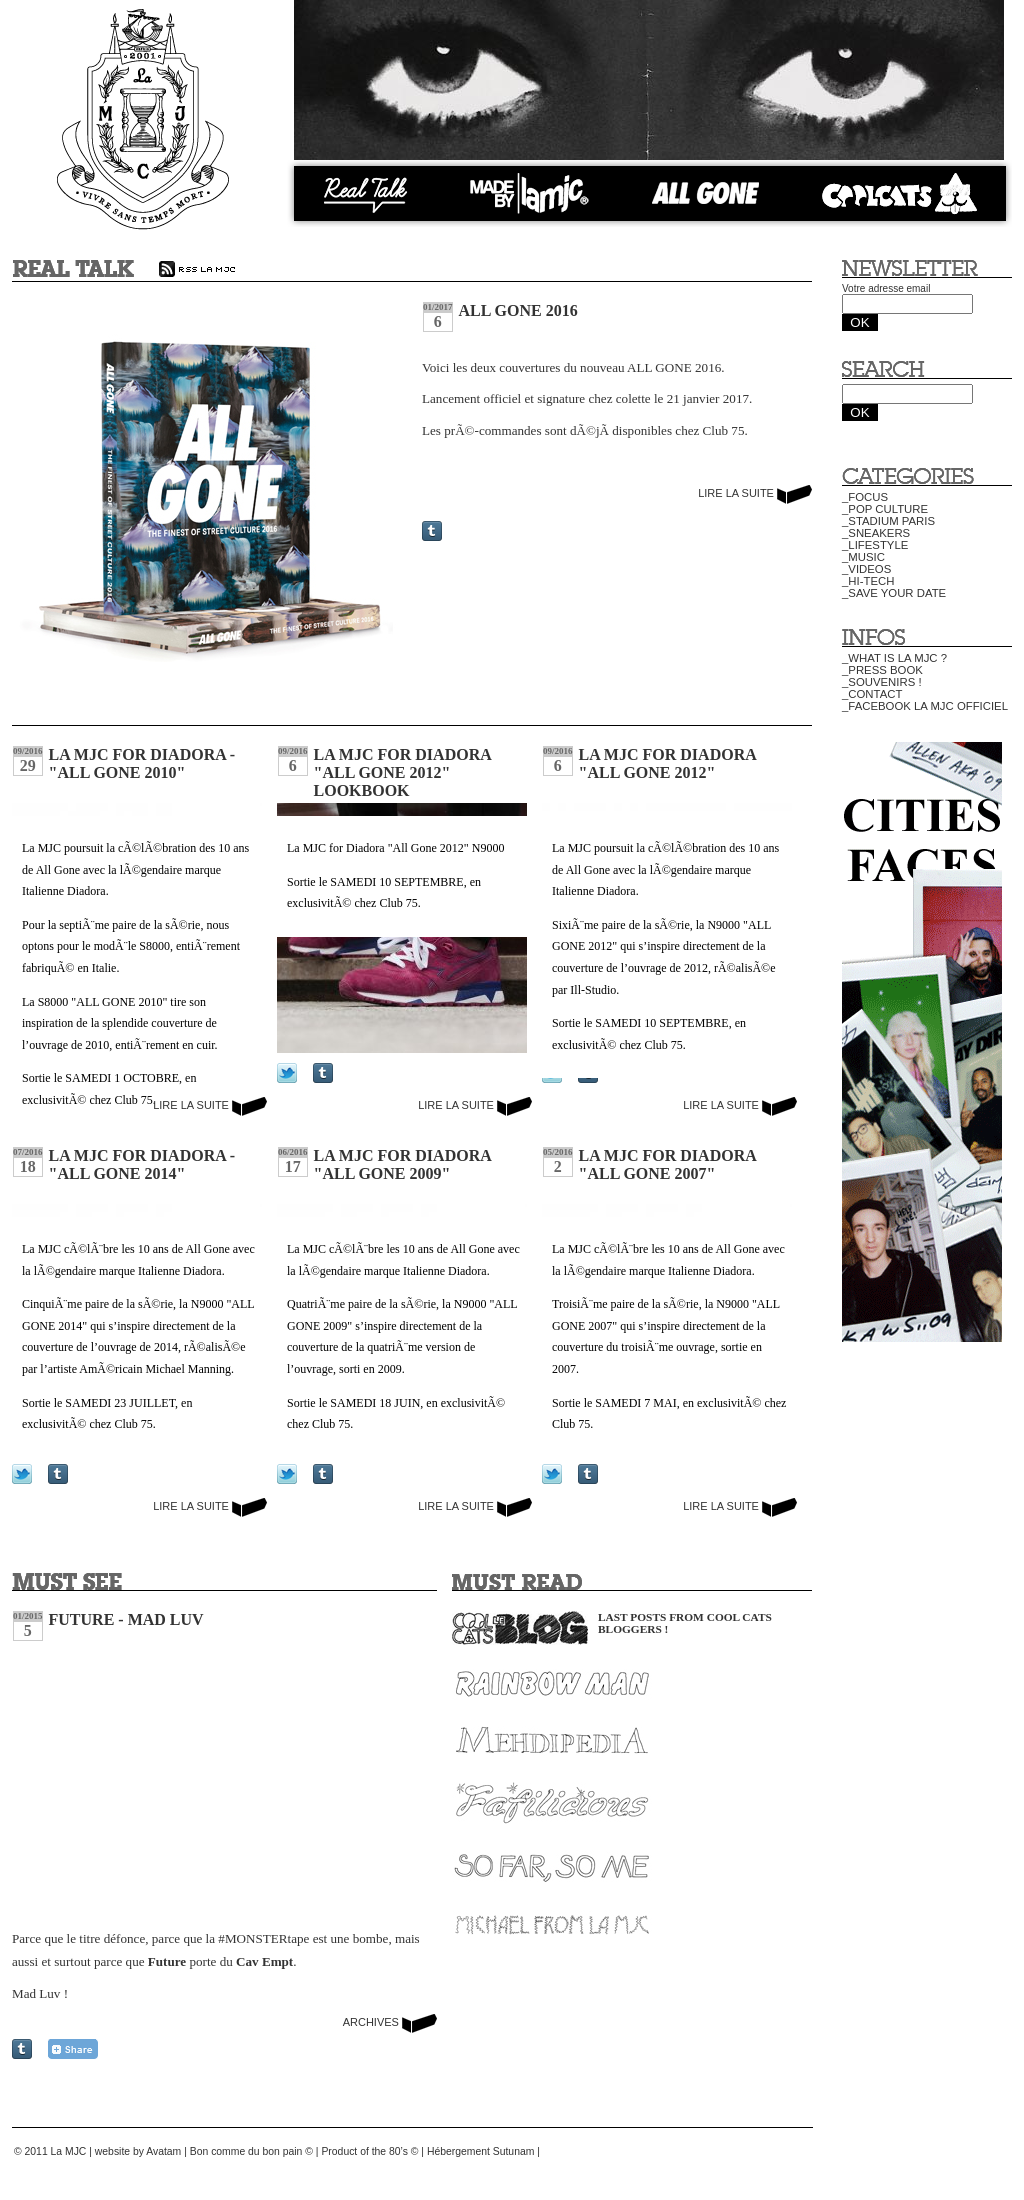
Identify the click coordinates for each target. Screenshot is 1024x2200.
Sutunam (514, 2151)
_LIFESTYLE (875, 545)
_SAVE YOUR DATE (894, 593)
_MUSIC (863, 557)
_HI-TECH (868, 581)
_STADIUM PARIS (888, 521)
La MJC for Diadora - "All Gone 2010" (142, 763)
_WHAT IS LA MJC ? (894, 658)
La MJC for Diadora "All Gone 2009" (402, 1164)
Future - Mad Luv (126, 1619)
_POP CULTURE (885, 509)
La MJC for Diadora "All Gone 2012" (667, 763)
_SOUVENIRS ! (882, 682)
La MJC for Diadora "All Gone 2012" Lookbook (402, 772)
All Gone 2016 (518, 310)
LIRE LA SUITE (755, 493)
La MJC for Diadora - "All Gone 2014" (142, 1164)
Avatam (163, 2151)
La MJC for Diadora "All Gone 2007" (667, 1164)
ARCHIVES (390, 2022)
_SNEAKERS (876, 533)
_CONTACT (872, 694)
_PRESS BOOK (882, 670)
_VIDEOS (866, 569)
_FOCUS (865, 497)
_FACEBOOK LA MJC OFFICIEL (925, 706)
